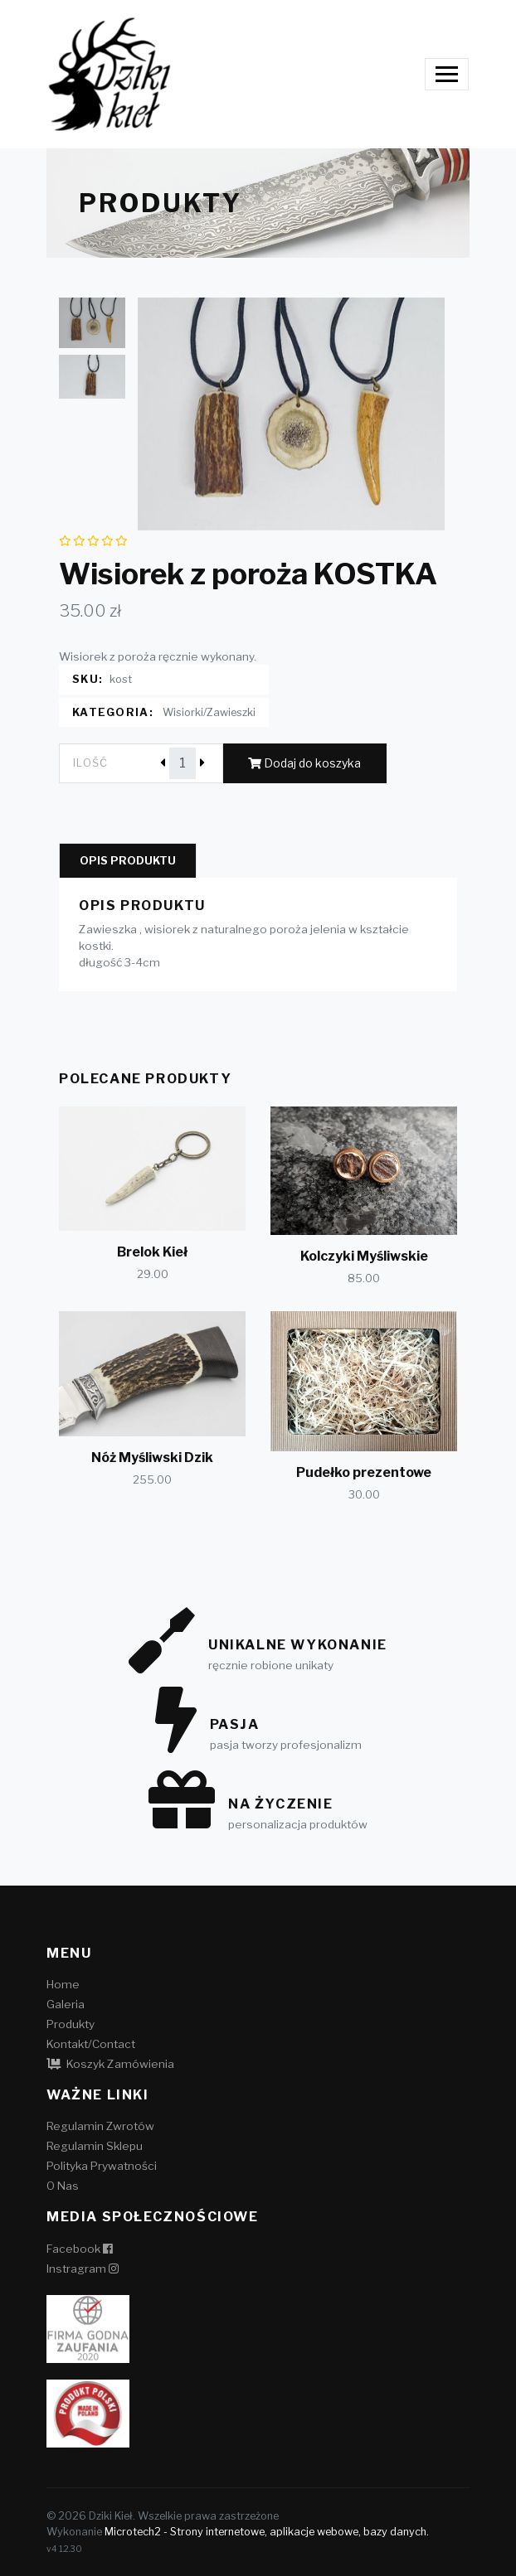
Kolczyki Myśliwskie (364, 1256)
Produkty (70, 2024)
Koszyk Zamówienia (110, 2063)
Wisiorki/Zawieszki (209, 712)
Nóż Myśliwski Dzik (152, 1457)
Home (63, 1984)
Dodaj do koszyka (304, 763)
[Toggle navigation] (447, 74)
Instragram (82, 2268)
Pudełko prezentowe (363, 1472)
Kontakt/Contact (90, 2044)
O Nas (62, 2185)
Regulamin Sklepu (94, 2145)
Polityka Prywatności (101, 2165)
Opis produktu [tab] (128, 861)
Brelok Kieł (152, 1252)
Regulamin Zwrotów (100, 2126)
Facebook (79, 2248)
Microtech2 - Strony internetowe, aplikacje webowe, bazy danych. (267, 2531)
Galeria (65, 2004)
